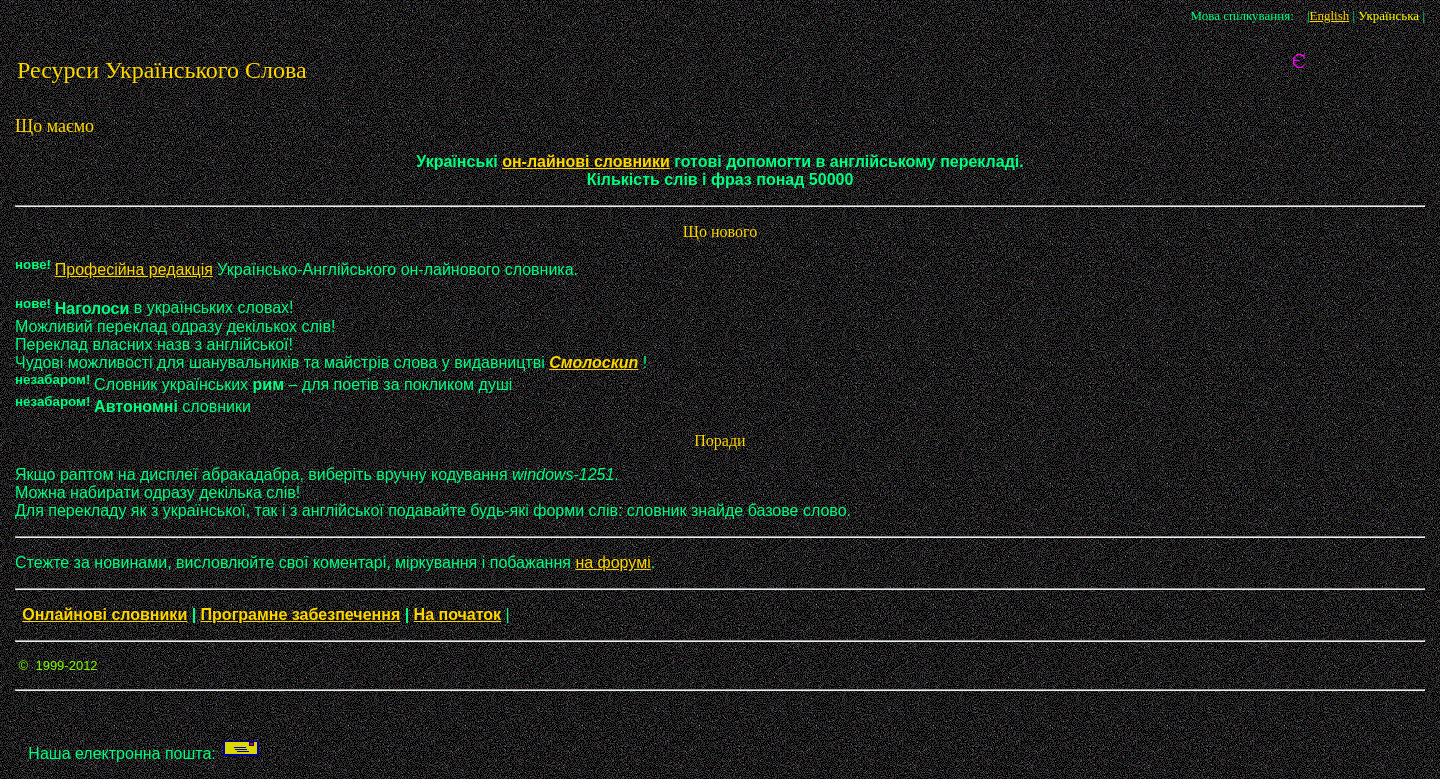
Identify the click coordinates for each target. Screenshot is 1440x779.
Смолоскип (593, 362)
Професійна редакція (134, 269)
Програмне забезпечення (301, 614)
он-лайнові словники (586, 161)
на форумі (612, 562)
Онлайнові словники (104, 614)
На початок (458, 614)
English (1329, 15)
